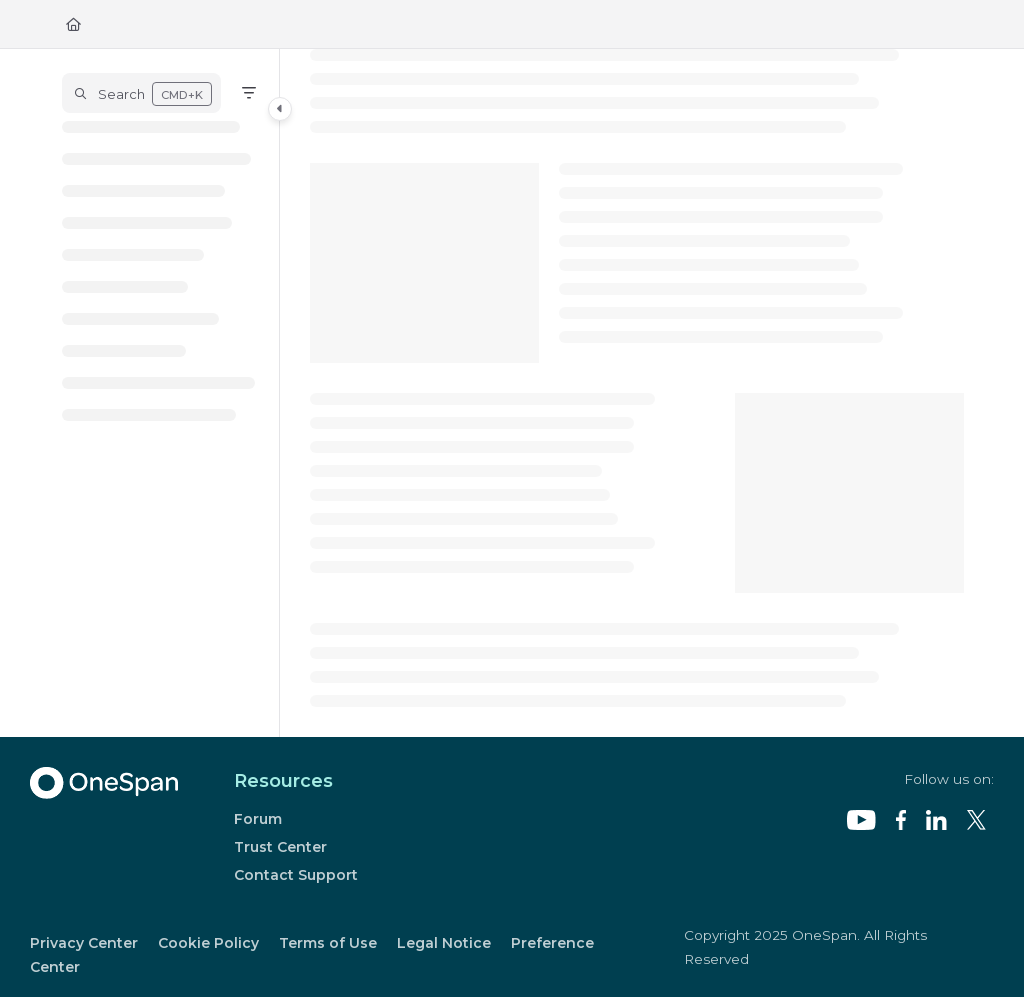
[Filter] (249, 93)
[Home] (73, 24)
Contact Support (296, 875)
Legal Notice (444, 943)
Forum (258, 819)
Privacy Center (84, 943)
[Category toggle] (280, 109)
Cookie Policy (208, 943)
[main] (637, 393)
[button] (141, 93)
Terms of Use (328, 943)
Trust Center (280, 847)
